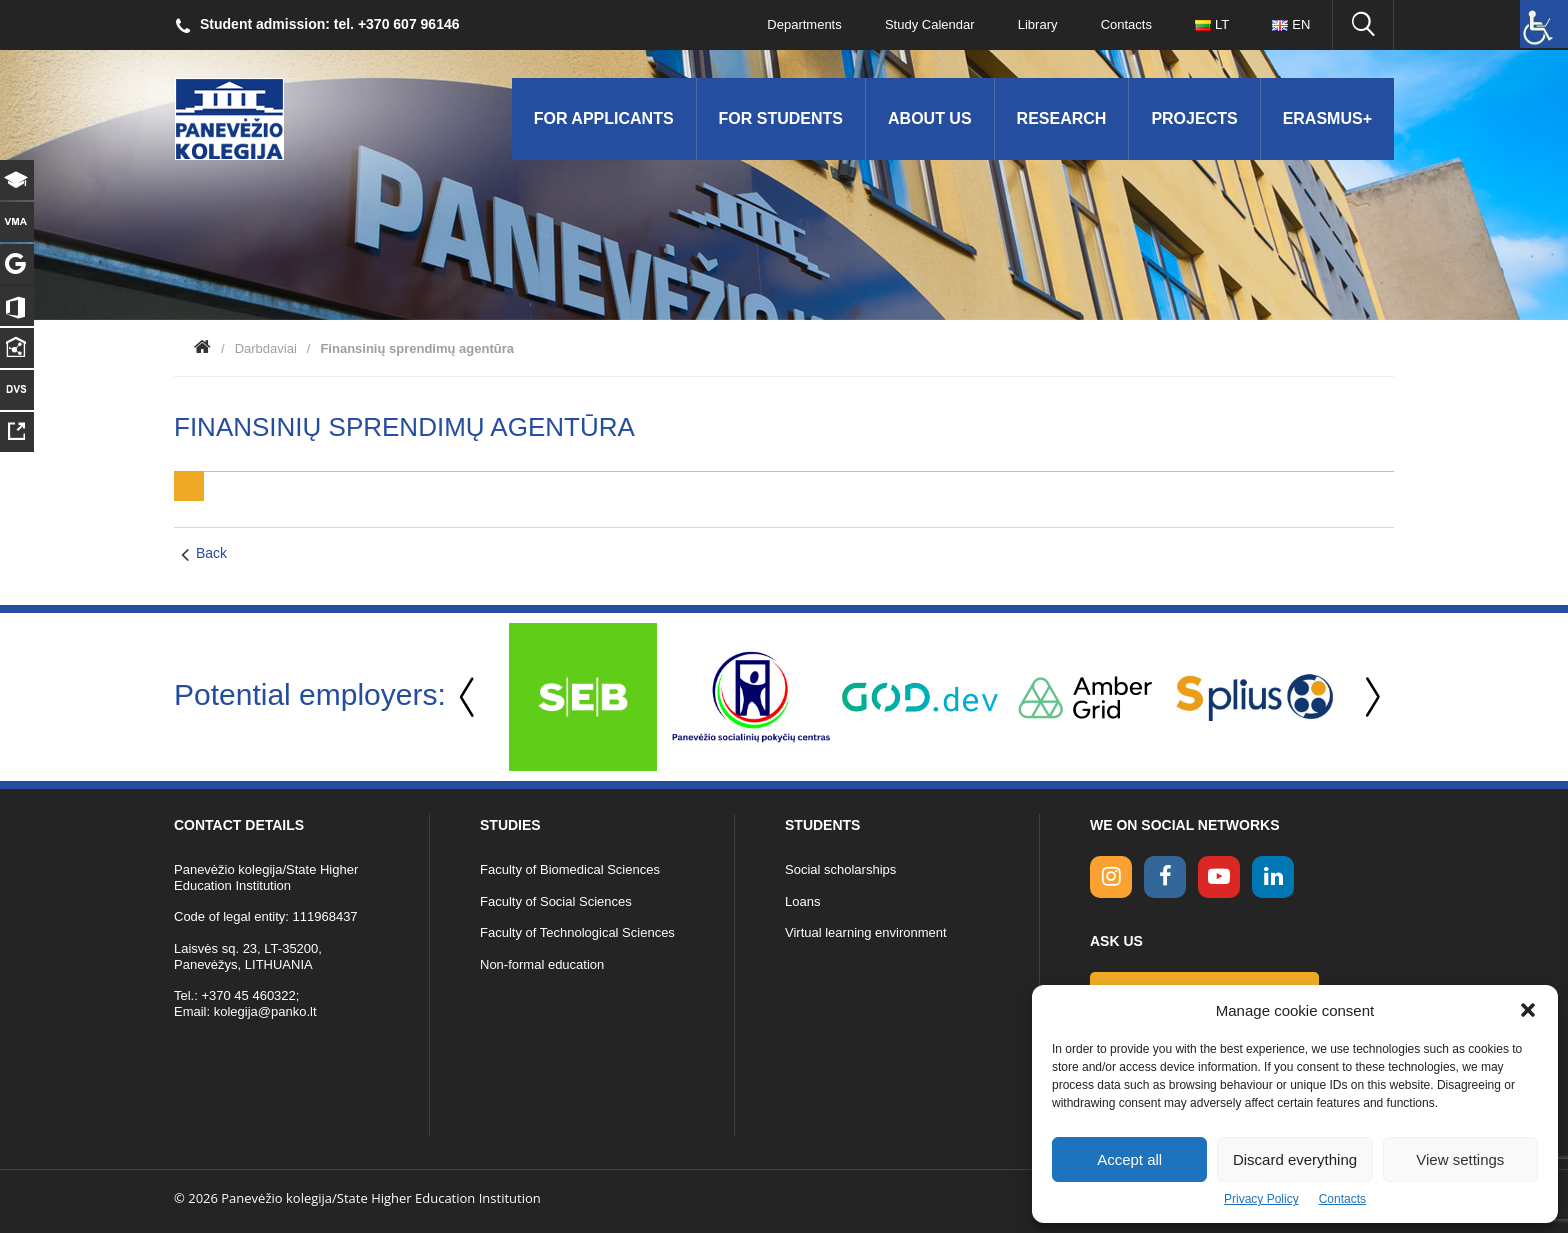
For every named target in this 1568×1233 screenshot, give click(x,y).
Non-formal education (542, 964)
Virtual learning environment (866, 932)
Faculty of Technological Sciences (577, 932)
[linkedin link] (1273, 877)
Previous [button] (469, 697)
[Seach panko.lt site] (1363, 25)
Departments (800, 24)
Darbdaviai (266, 348)
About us (930, 118)
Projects (1194, 118)
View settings (1460, 1159)
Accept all (1129, 1159)
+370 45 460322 (248, 995)
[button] (1528, 1010)
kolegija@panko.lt (265, 1011)
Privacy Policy (1261, 1199)
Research (1062, 118)
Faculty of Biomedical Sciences (570, 869)
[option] (583, 697)
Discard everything (1295, 1159)
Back (211, 553)
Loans (802, 901)
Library (1035, 24)
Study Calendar (926, 24)
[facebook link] (1165, 877)
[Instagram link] (1111, 877)
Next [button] (1369, 697)
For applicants (604, 118)
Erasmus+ (1327, 118)
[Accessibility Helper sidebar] (1544, 24)
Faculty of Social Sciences (556, 901)
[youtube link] (1219, 877)
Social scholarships (840, 869)
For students (781, 118)
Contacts (1342, 1199)
